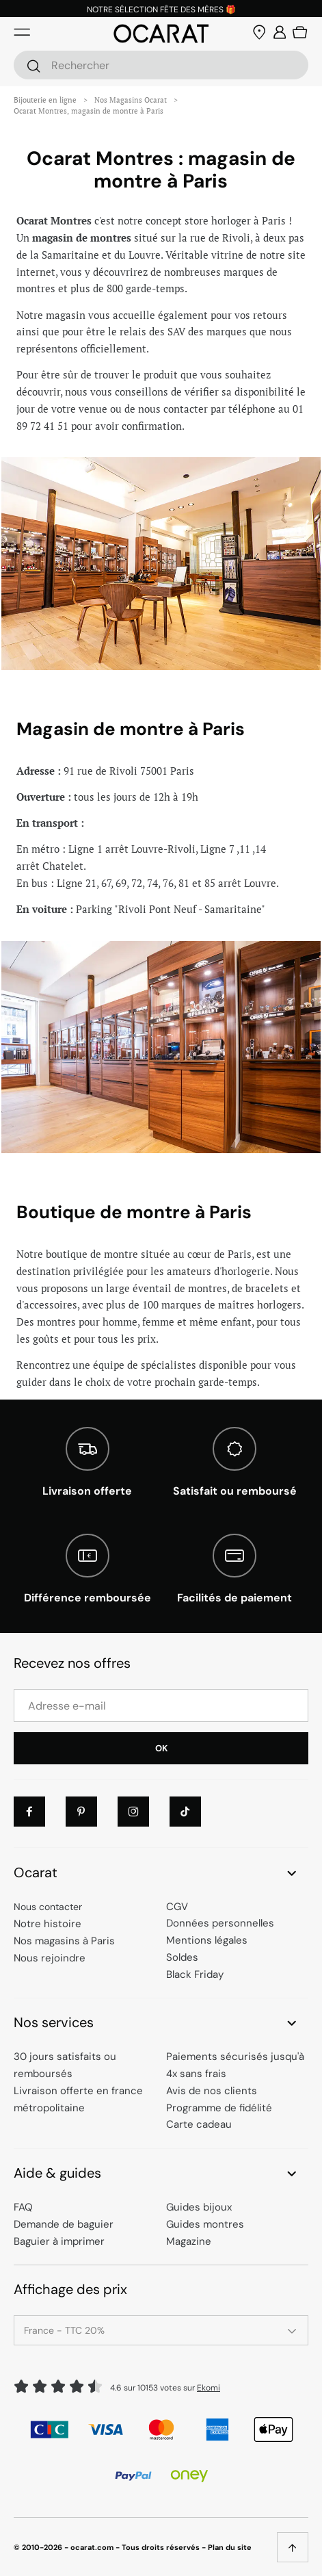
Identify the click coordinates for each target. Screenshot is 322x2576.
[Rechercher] (33, 66)
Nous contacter (48, 1907)
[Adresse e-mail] (161, 1705)
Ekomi (208, 2388)
